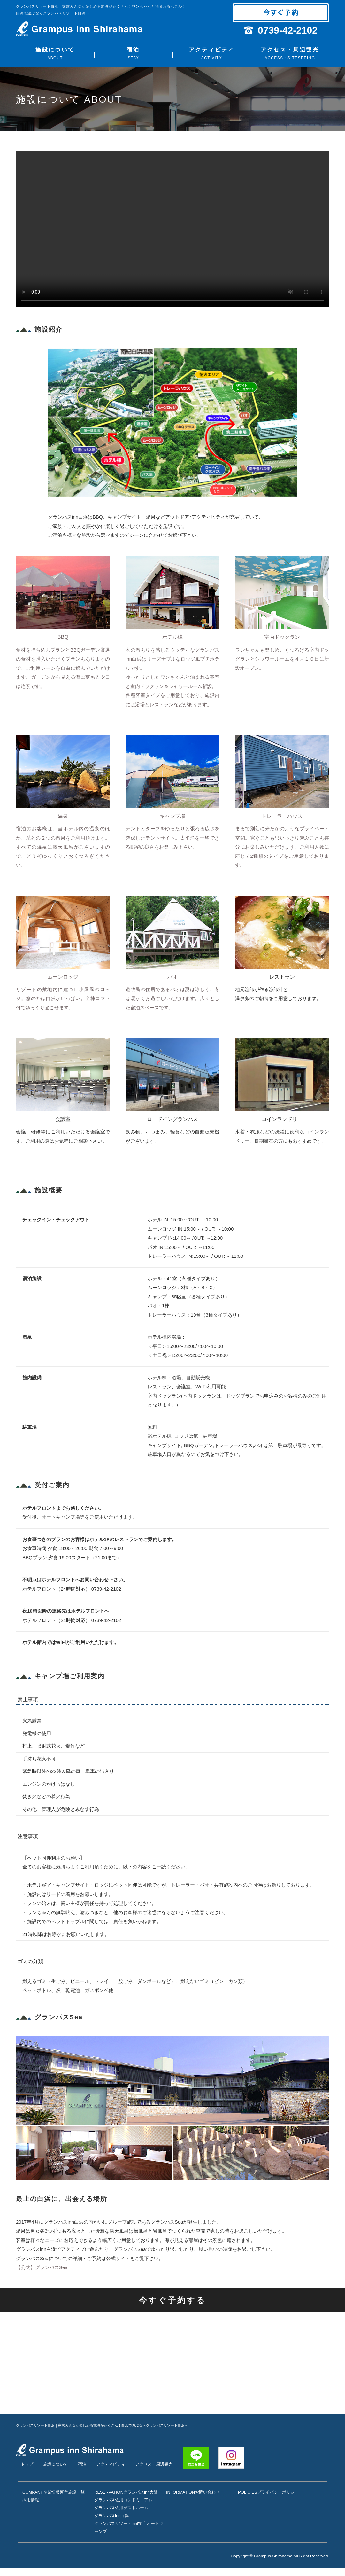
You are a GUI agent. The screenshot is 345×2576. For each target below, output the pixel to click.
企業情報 (30, 2499)
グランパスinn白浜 (111, 2523)
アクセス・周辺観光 (290, 54)
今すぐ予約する (172, 2300)
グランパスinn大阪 (111, 2499)
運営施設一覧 (34, 2507)
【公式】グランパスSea (42, 2267)
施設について (55, 54)
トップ (27, 2464)
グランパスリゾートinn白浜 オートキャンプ (128, 2535)
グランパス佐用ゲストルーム (121, 2515)
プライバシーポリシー (259, 2499)
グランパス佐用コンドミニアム (123, 2507)
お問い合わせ (178, 2499)
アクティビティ (212, 54)
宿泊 (133, 54)
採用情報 (30, 2515)
